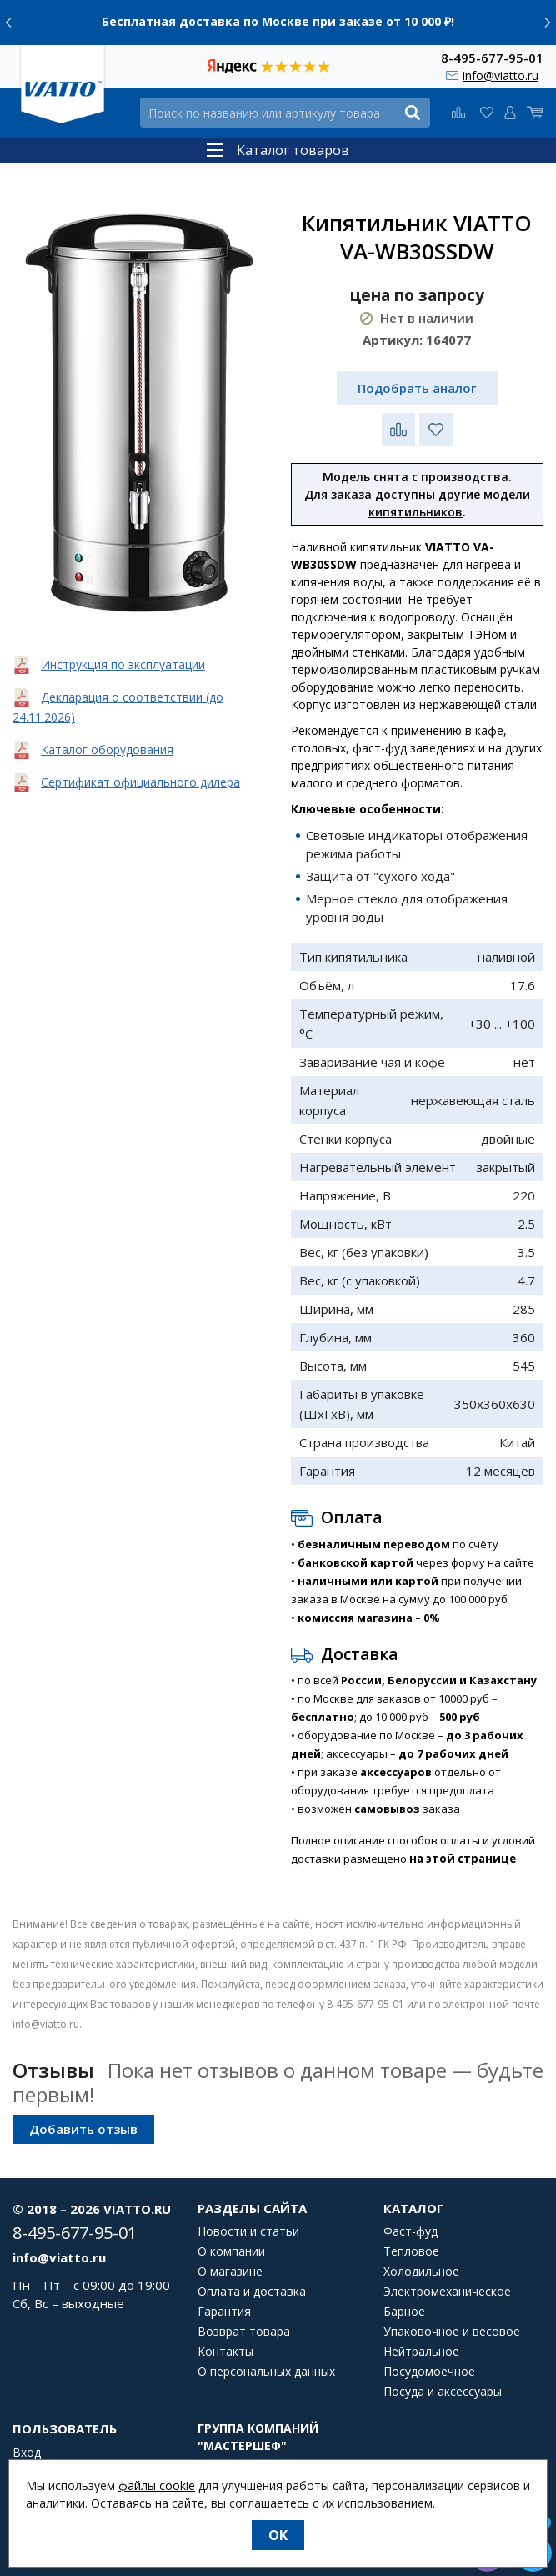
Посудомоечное (429, 2371)
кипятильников (415, 512)
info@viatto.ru (500, 75)
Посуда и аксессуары (442, 2391)
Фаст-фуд (410, 2231)
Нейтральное (421, 2351)
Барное (404, 2311)
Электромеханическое (447, 2291)
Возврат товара (244, 2331)
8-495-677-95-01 (492, 56)
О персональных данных (266, 2371)
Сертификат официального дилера (140, 782)
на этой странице (462, 1858)
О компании (231, 2251)
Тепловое (411, 2251)
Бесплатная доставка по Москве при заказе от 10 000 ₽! (278, 21)
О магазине (230, 2271)
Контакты (225, 2351)
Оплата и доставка (252, 2291)
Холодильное (421, 2271)
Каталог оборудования (107, 749)
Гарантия (224, 2311)
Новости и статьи (248, 2231)
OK (278, 2535)
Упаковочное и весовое (451, 2331)
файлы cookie (156, 2485)
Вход (27, 2452)
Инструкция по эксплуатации (123, 664)
